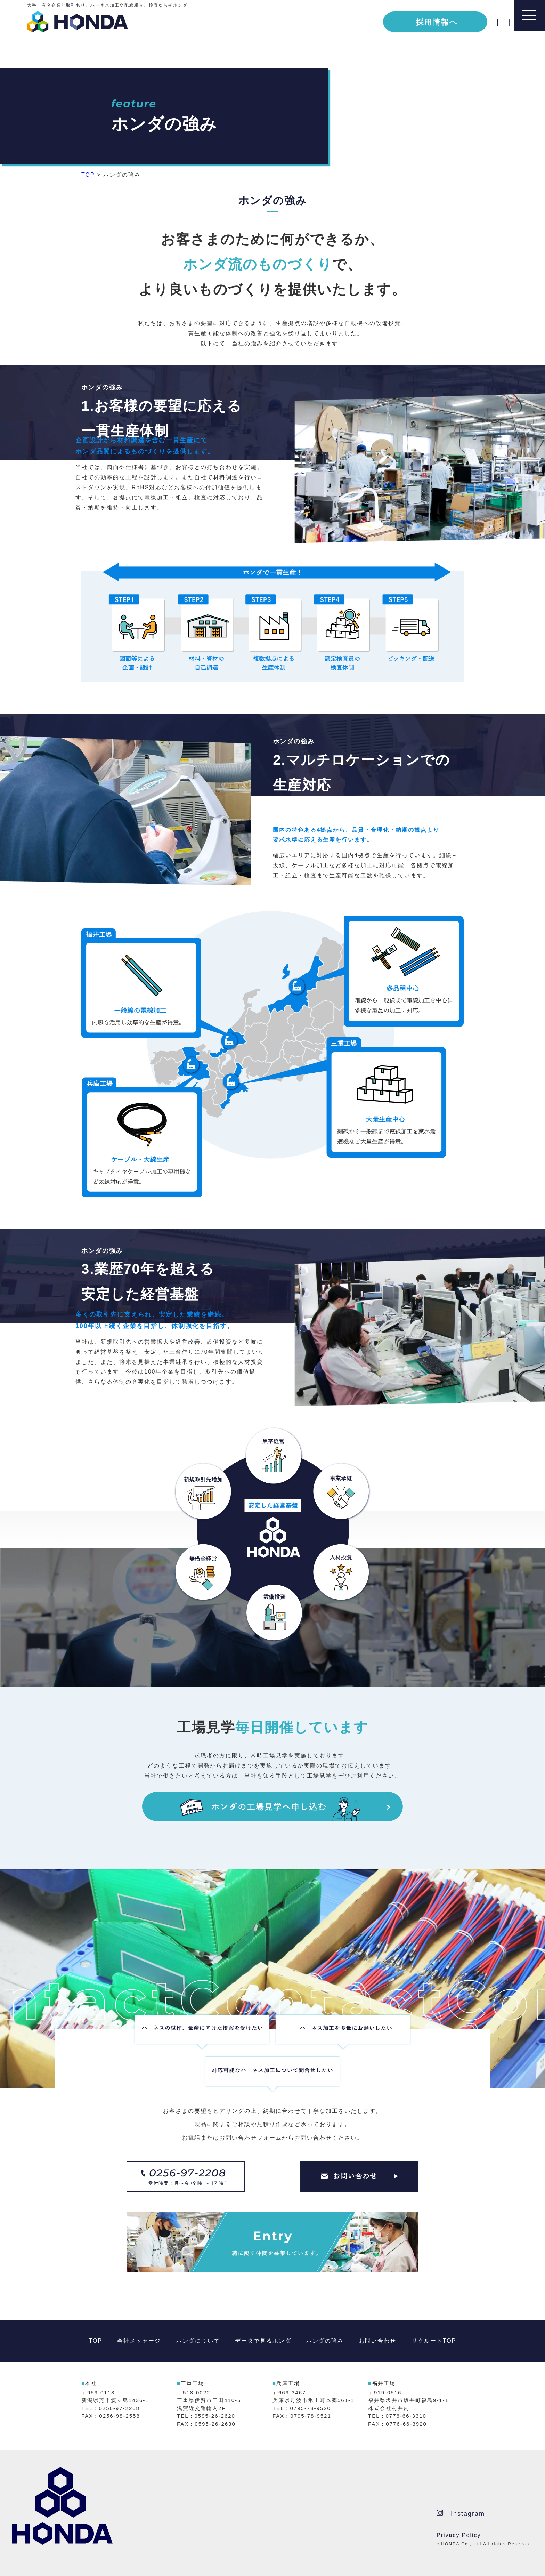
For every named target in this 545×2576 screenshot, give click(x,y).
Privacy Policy (459, 2535)
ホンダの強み (325, 2341)
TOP (96, 2341)
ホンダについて (198, 2341)
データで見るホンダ (263, 2341)
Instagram (461, 2513)
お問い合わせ (377, 2341)
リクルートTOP (434, 2341)
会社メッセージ (139, 2341)
